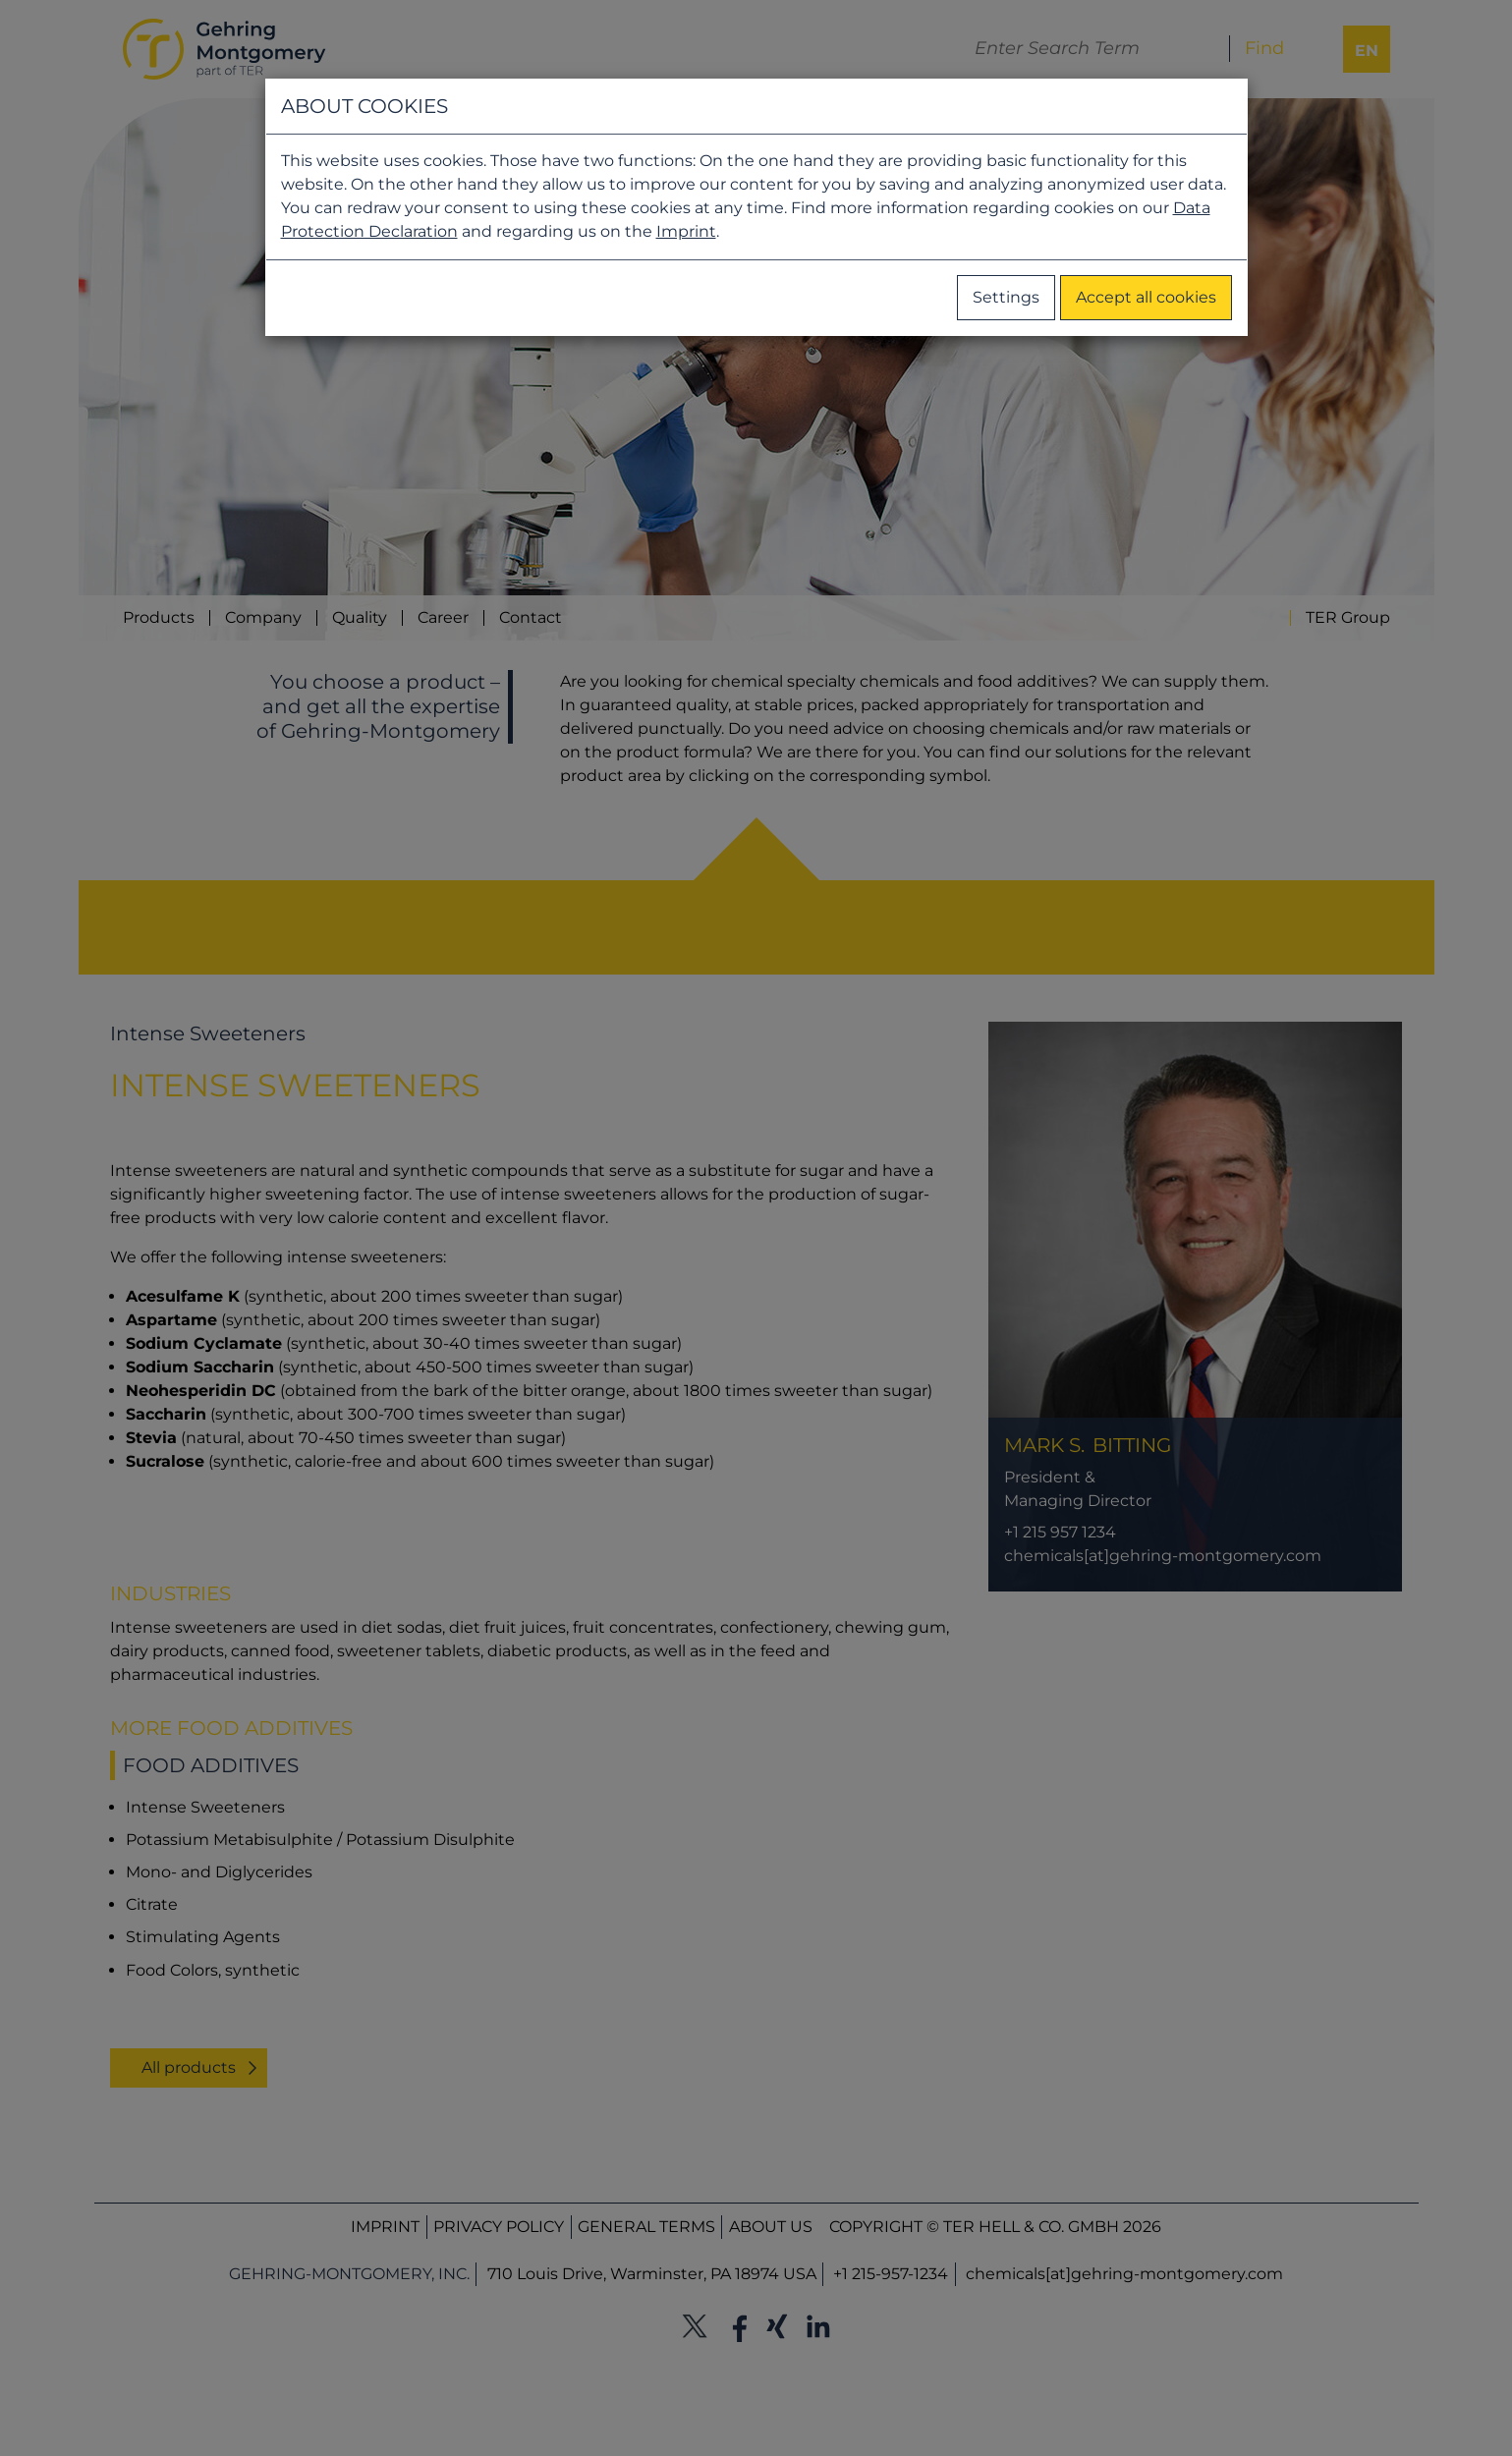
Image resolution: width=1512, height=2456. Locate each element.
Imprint (686, 231)
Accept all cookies (1146, 297)
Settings (1006, 297)
